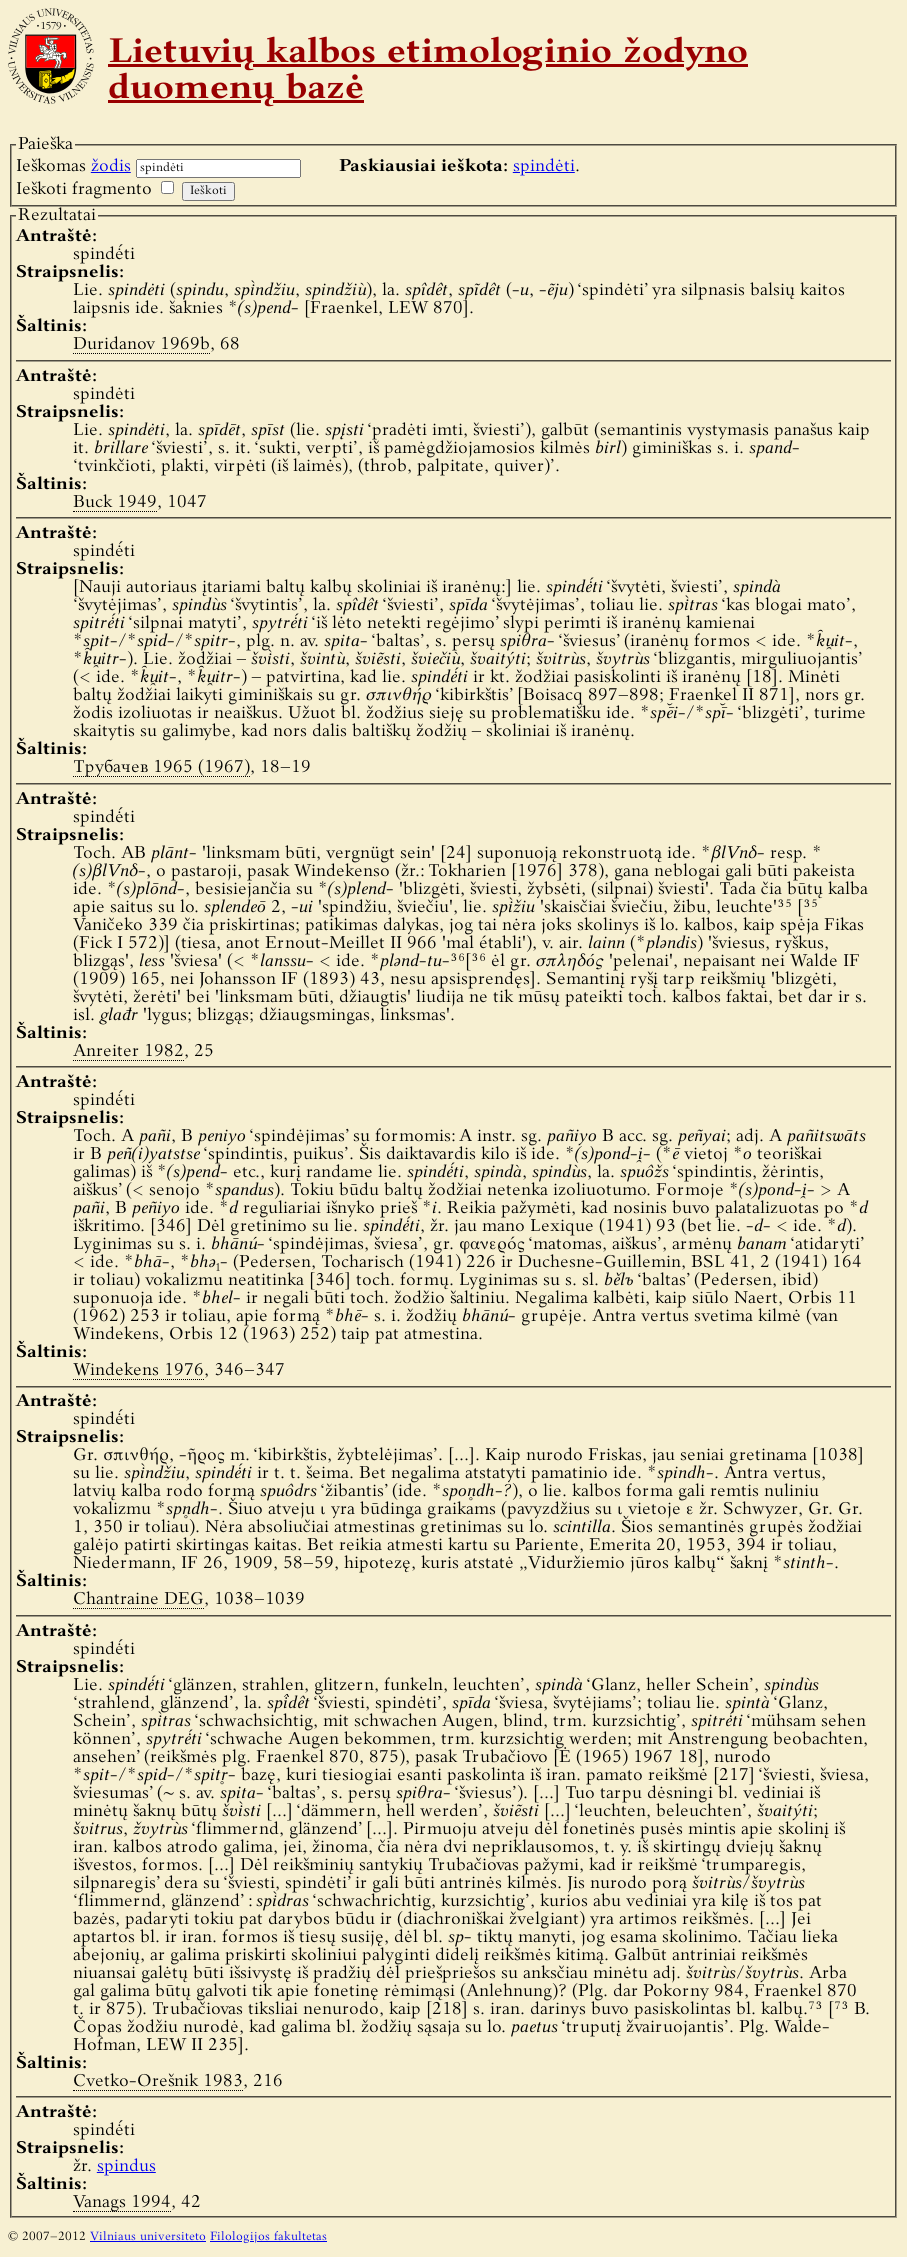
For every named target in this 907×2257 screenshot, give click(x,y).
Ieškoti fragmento (84, 189)
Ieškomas (73, 166)
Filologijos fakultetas (268, 2237)
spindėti (544, 166)
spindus (126, 2166)
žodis (111, 166)
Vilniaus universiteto (148, 2237)
